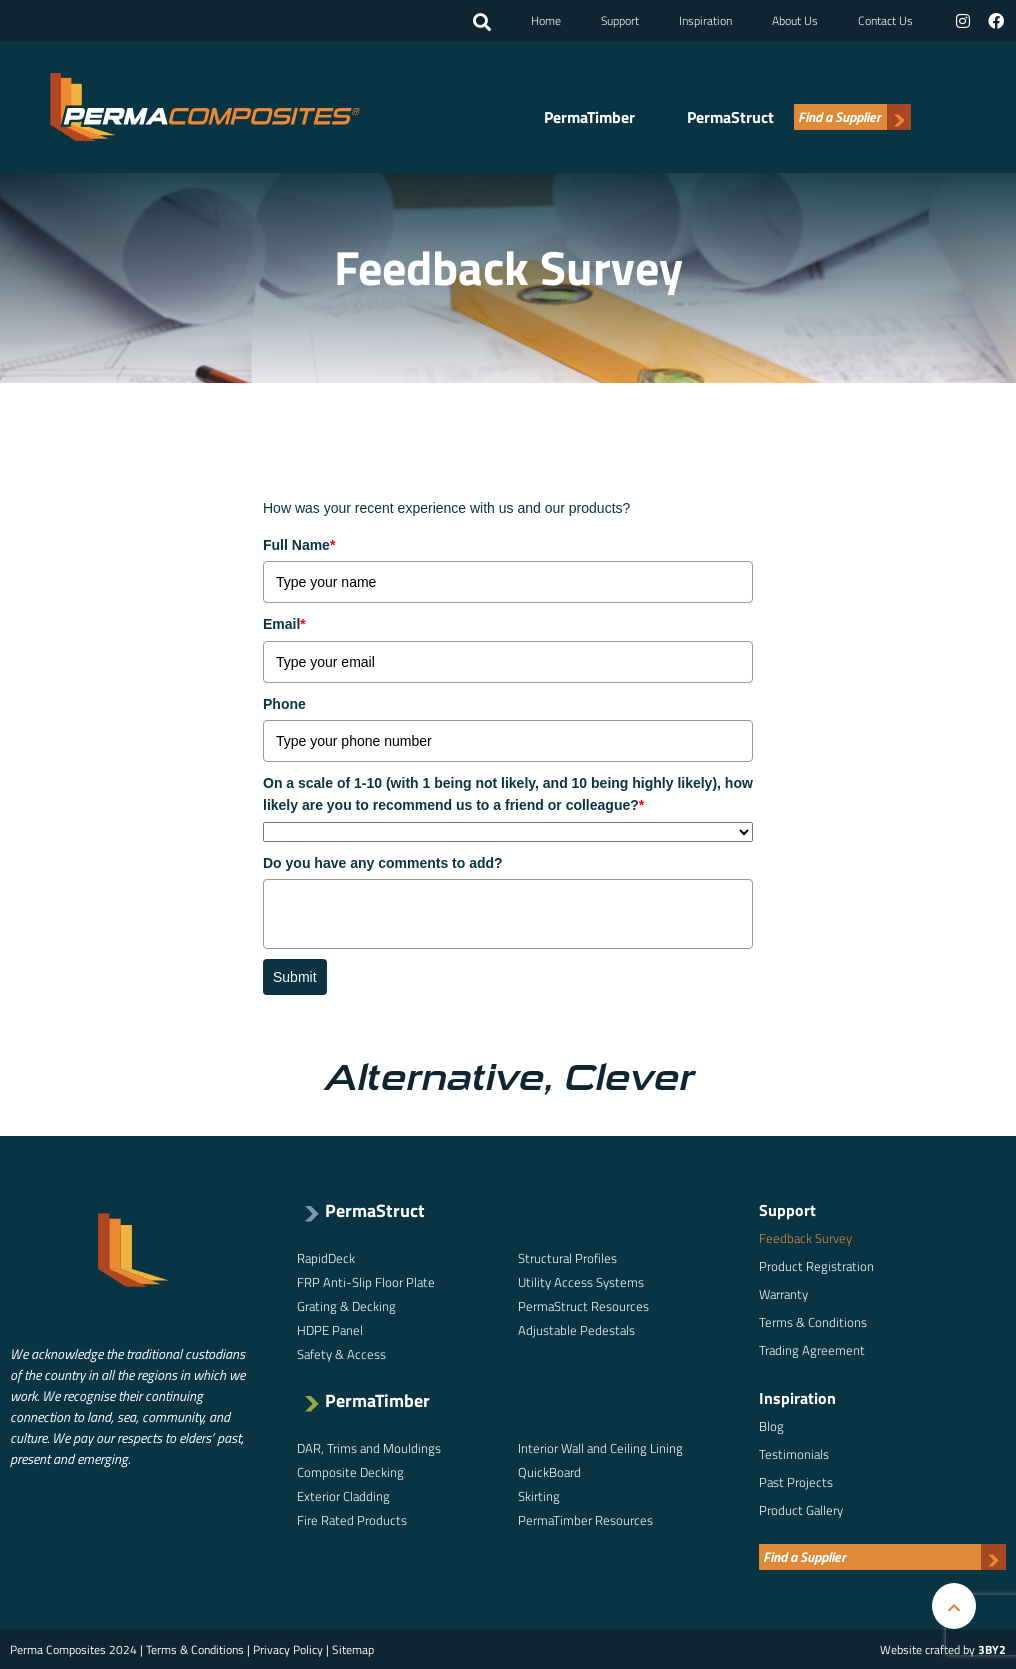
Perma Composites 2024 (73, 1649)
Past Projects (796, 1482)
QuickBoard (549, 1472)
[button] (482, 23)
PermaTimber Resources (585, 1520)
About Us (795, 20)
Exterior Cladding (343, 1496)
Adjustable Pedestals (576, 1330)
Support (620, 20)
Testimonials (794, 1454)
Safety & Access (341, 1354)
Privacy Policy (288, 1649)
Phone (284, 704)
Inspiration (705, 20)
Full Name (299, 545)
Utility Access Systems (581, 1282)
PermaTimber (589, 118)
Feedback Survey (805, 1238)
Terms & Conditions (813, 1322)
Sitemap (353, 1649)
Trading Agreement (812, 1350)
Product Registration (816, 1266)
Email (284, 624)
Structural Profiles (567, 1258)
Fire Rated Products (352, 1520)
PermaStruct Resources (583, 1306)
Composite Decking (350, 1472)
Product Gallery (801, 1510)
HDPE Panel (330, 1330)
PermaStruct (730, 118)
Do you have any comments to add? (383, 863)
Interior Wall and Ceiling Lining (600, 1448)
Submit (295, 977)
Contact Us (885, 20)
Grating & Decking (346, 1306)
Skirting (539, 1496)
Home (546, 20)
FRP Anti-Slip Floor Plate (366, 1282)
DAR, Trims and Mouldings (369, 1448)
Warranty (783, 1294)
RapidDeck (326, 1258)
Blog (771, 1426)
